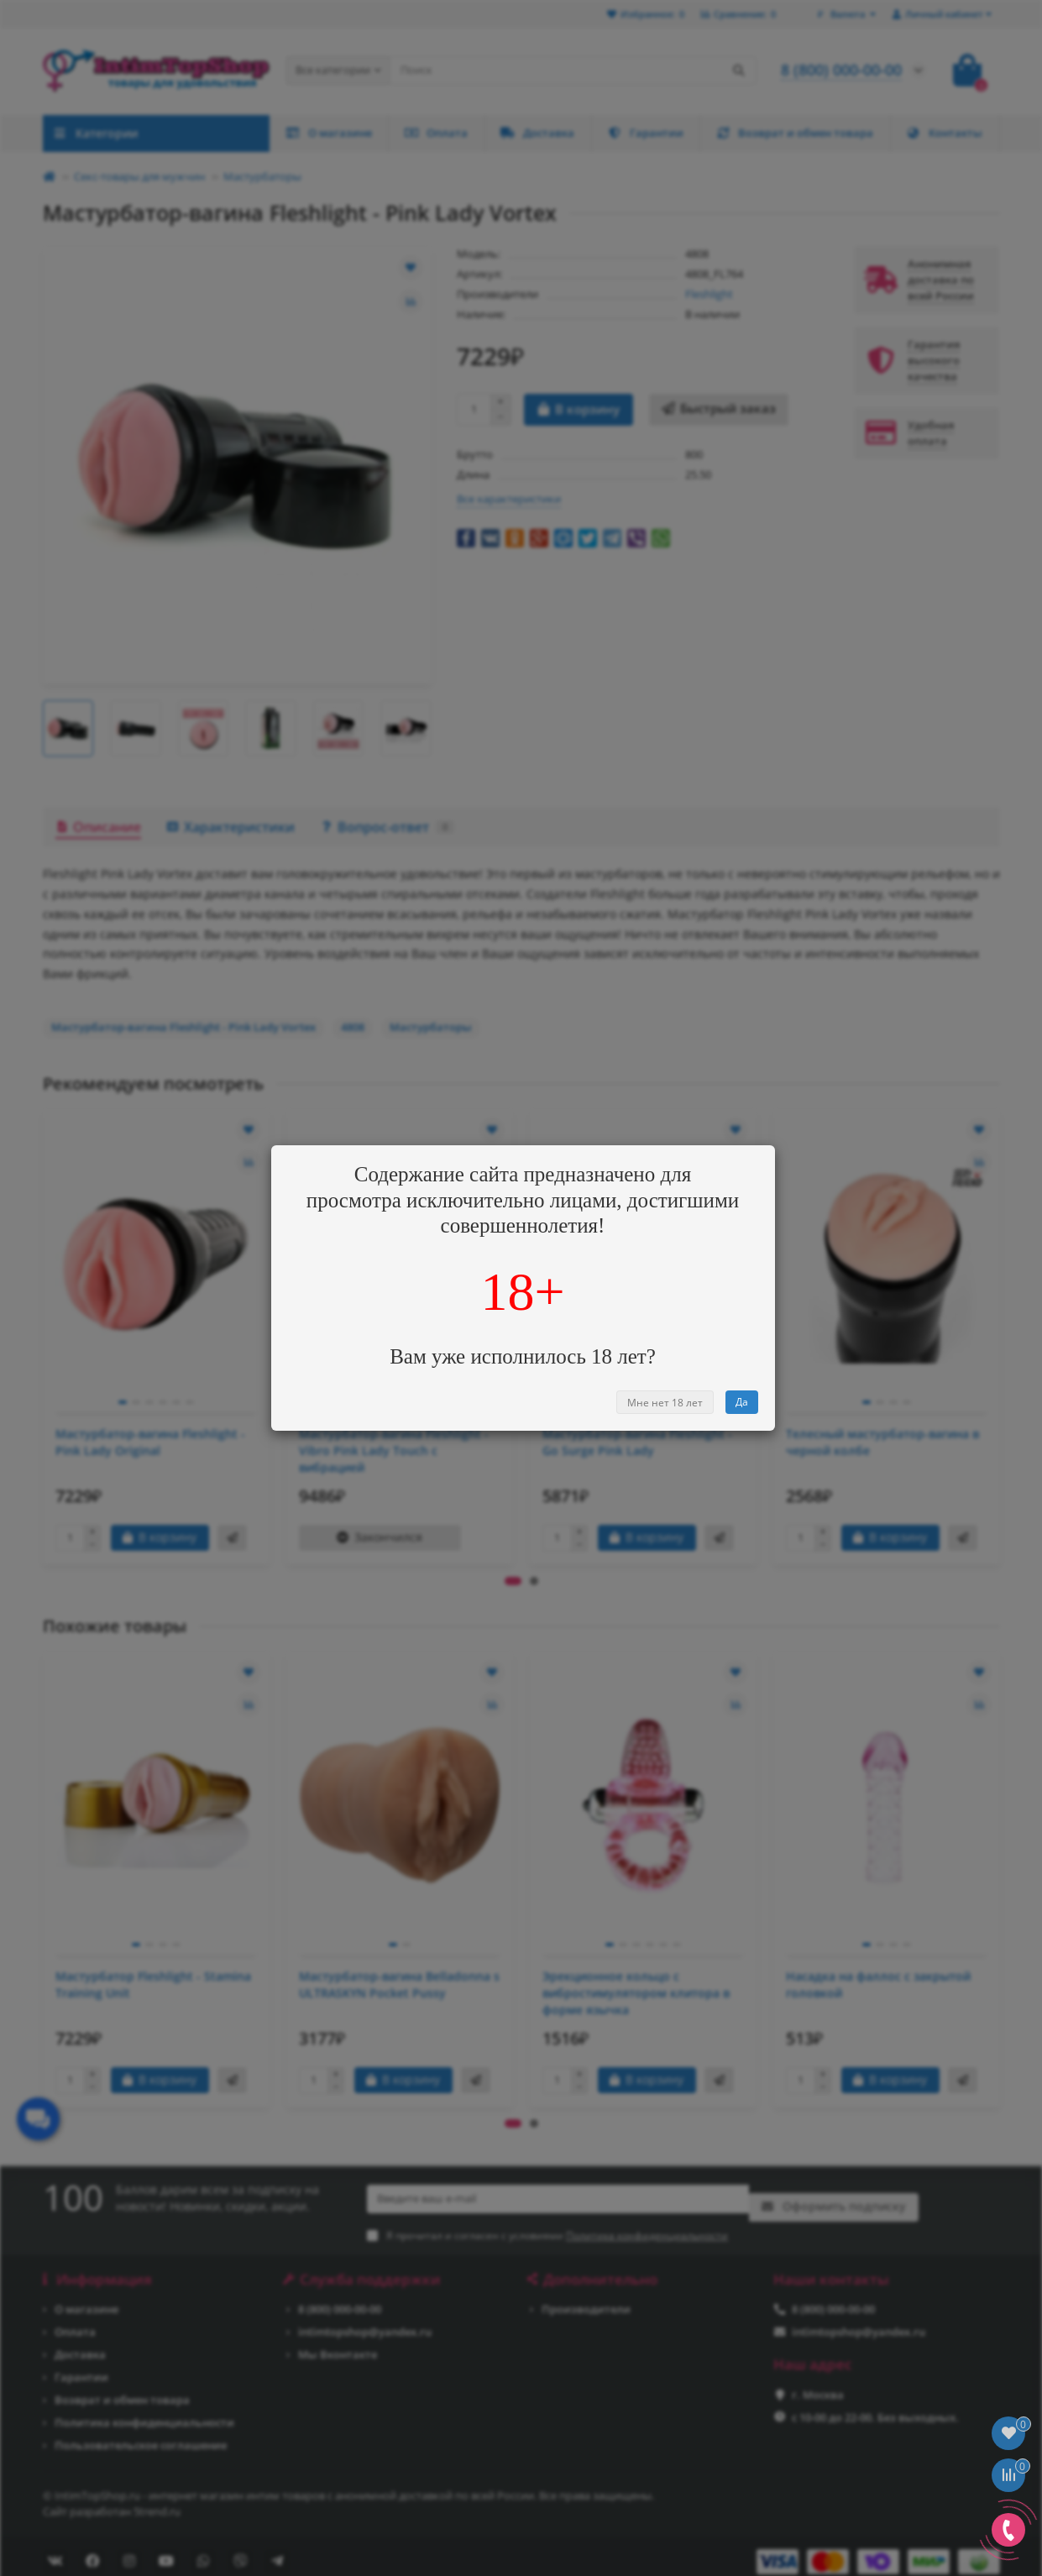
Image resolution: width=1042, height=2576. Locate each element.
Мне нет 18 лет (665, 1402)
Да (742, 1402)
